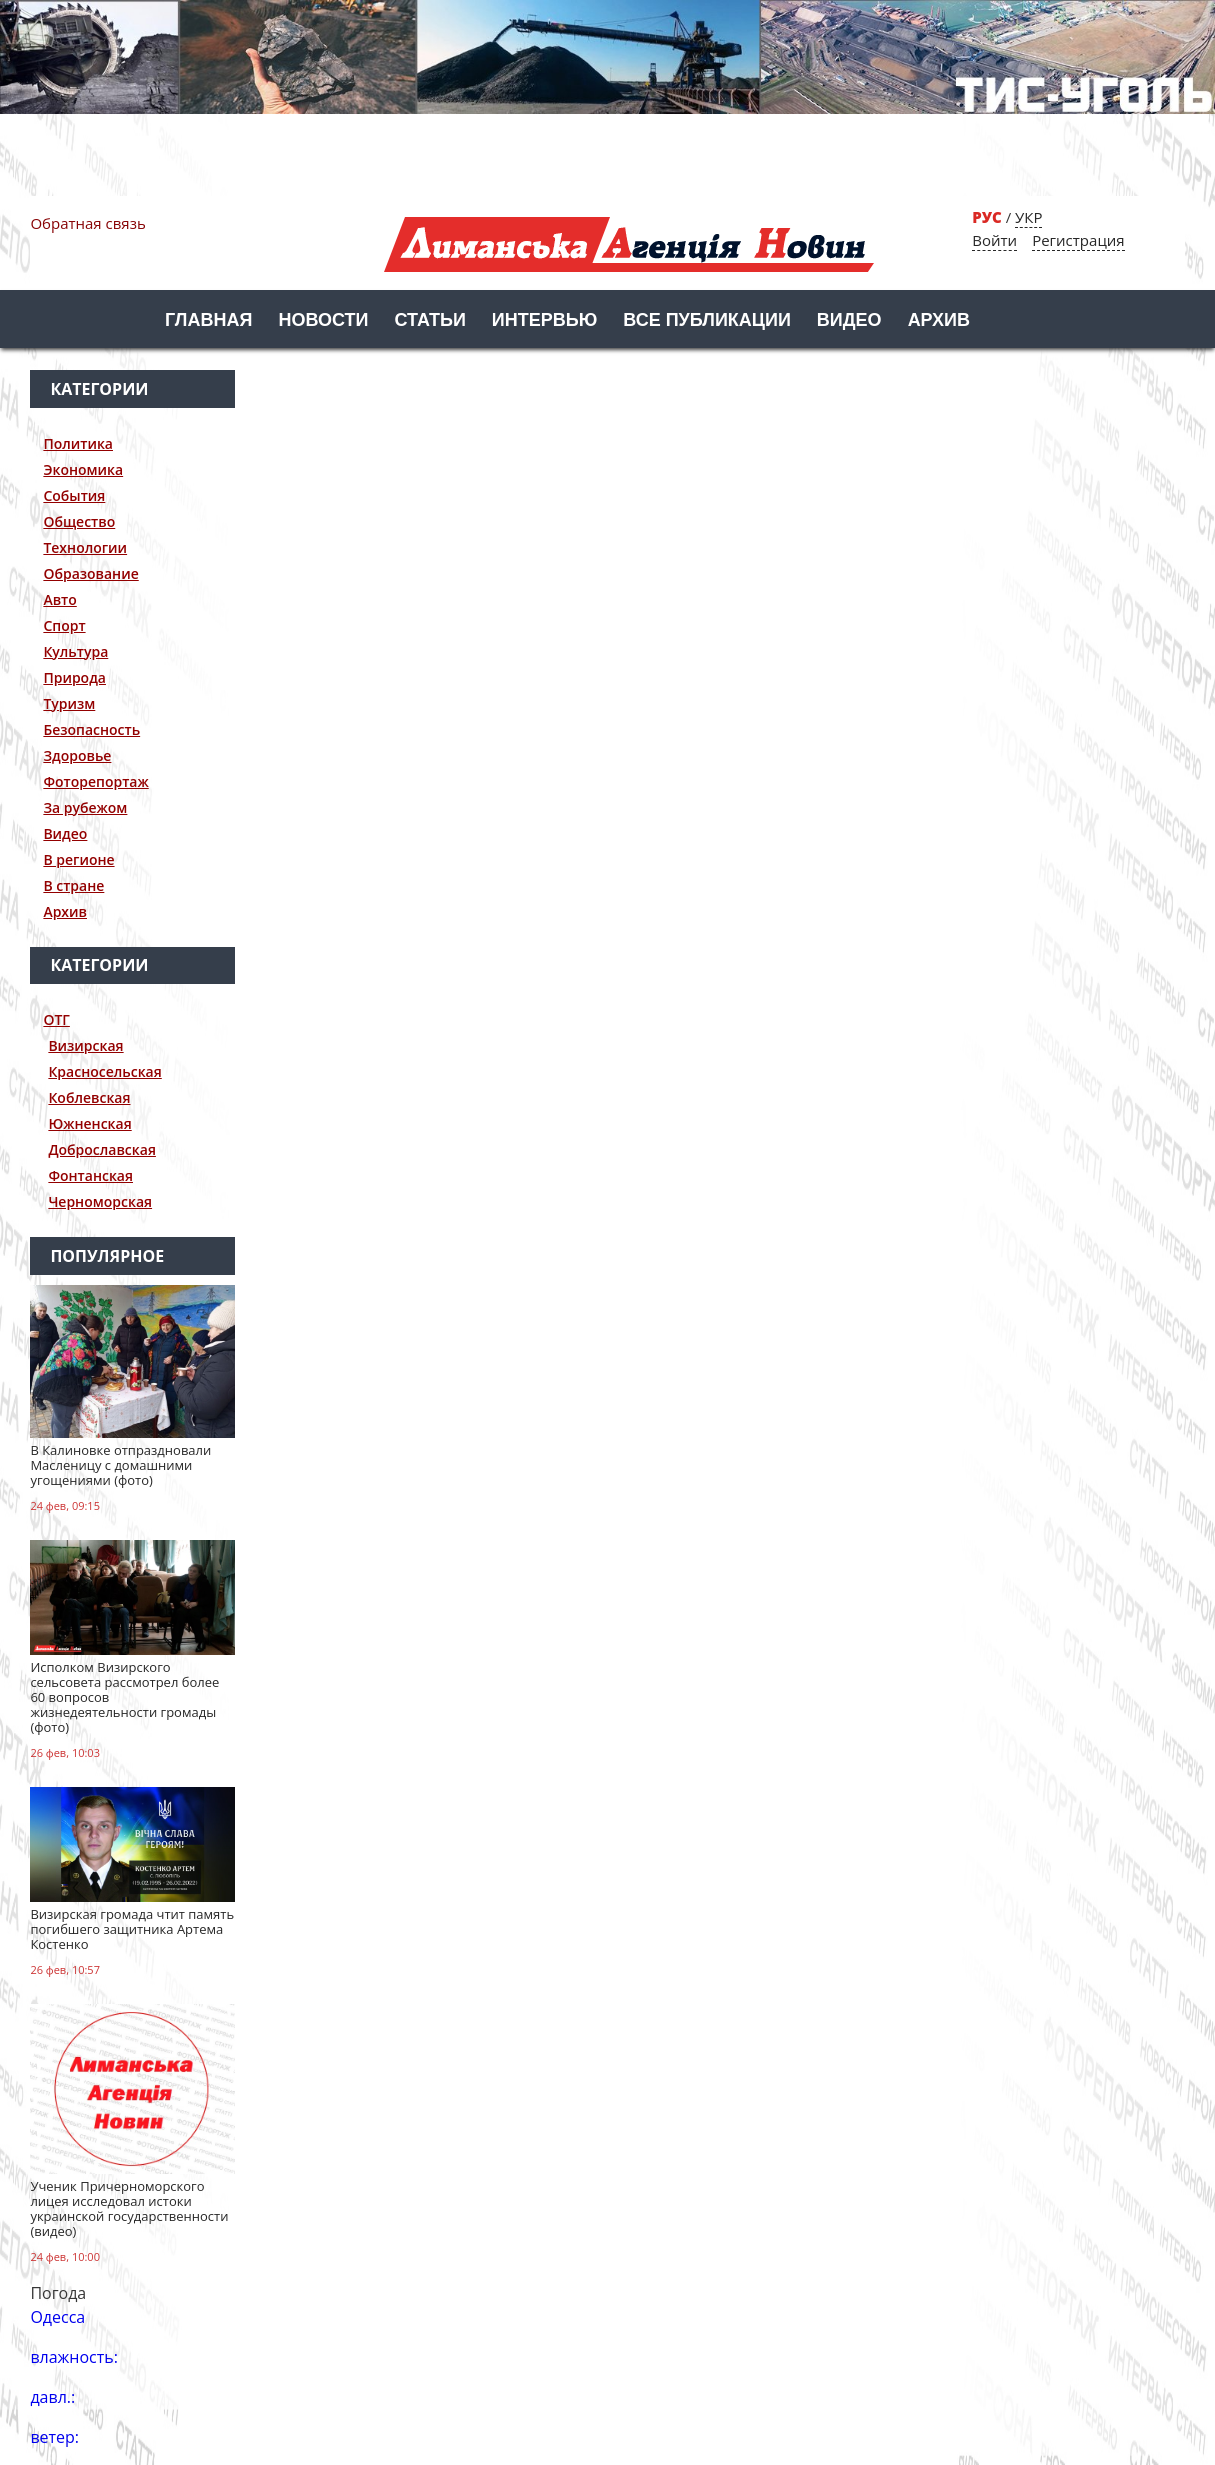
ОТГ (56, 1019)
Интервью (544, 320)
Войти (994, 240)
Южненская (89, 1123)
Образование (90, 573)
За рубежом (85, 807)
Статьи (429, 320)
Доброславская (102, 1149)
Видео (849, 320)
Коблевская (89, 1097)
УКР (1028, 217)
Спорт (64, 625)
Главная (208, 320)
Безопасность (91, 729)
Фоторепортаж (95, 781)
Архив (939, 320)
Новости (323, 320)
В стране (73, 885)
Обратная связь (87, 223)
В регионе (78, 859)
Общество (79, 521)
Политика (78, 443)
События (74, 495)
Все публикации (707, 320)
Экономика (83, 469)
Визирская (85, 1045)
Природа (74, 677)
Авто (59, 599)
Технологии (85, 547)
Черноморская (100, 1201)
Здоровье (77, 755)
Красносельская (104, 1071)
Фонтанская (90, 1175)
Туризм (69, 703)
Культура (75, 651)
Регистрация (1078, 240)
